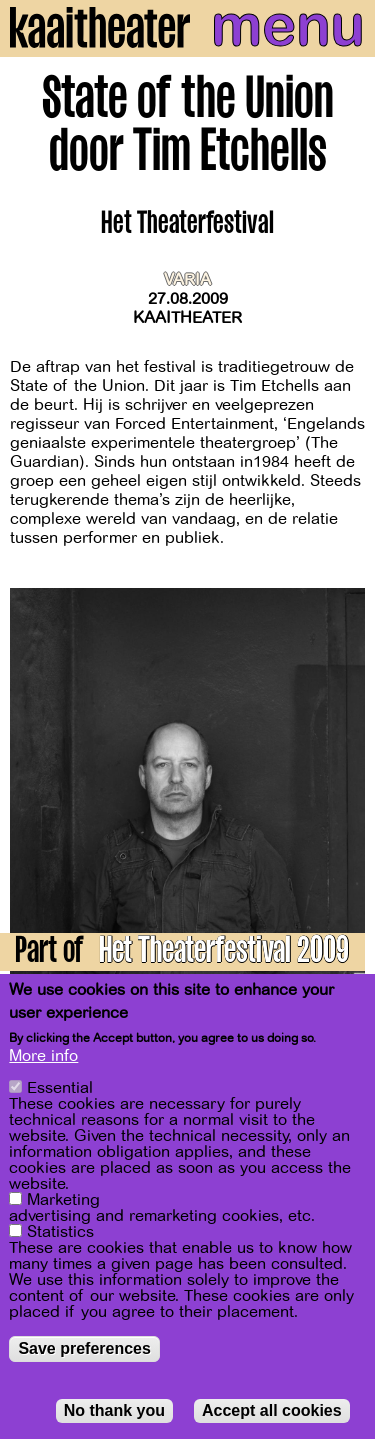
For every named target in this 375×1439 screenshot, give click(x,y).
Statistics (60, 1234)
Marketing (63, 1202)
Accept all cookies (272, 1412)
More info (43, 1058)
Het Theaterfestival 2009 (224, 953)
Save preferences (84, 1350)
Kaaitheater (187, 318)
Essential (60, 1090)
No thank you (114, 1412)
